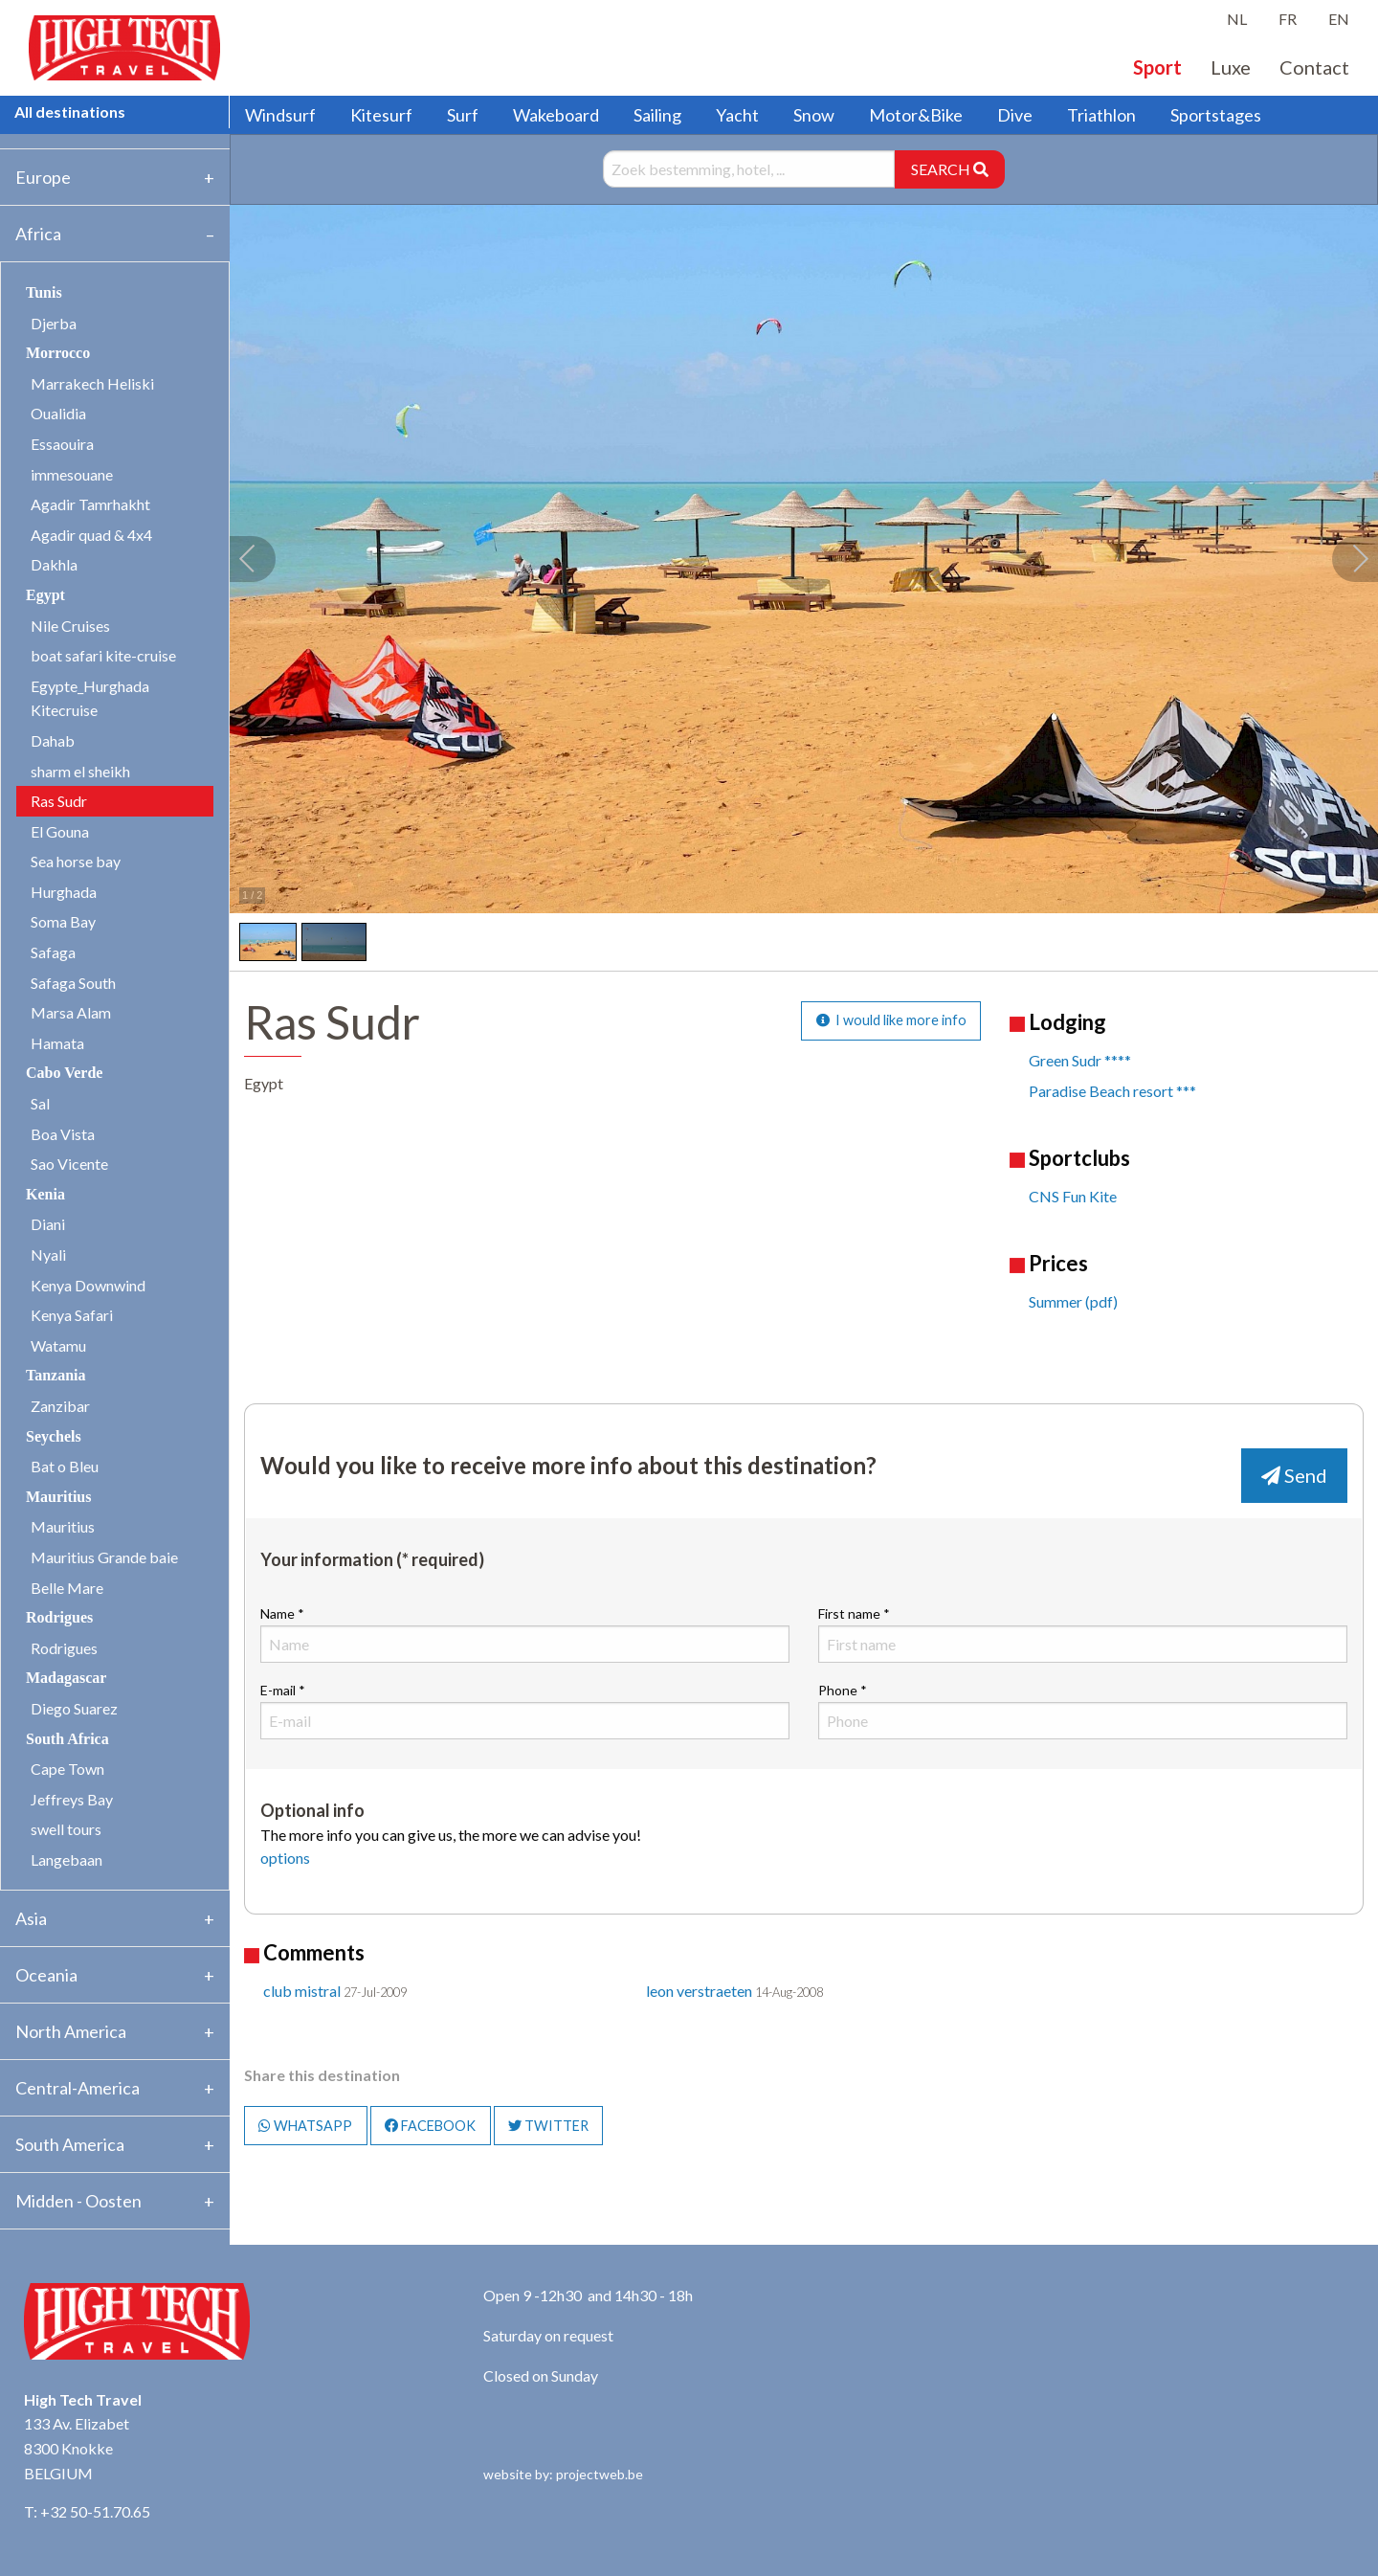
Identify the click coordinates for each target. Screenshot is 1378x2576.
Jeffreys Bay (72, 1799)
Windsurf (280, 114)
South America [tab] (69, 2144)
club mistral (302, 1991)
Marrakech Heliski (92, 383)
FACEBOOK (430, 2125)
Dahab (53, 740)
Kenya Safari (72, 1315)
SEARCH (950, 169)
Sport (1157, 67)
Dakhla (54, 564)
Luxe (1231, 67)
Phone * (1082, 1710)
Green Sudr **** (1080, 1060)
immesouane (72, 474)
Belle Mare (67, 1588)
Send (1294, 1475)
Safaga (53, 952)
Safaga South (73, 983)
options (285, 1857)
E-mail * (524, 1710)
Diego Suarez (74, 1708)
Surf (462, 114)
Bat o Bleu (65, 1466)
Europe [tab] (43, 177)
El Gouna (60, 831)
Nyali (48, 1254)
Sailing (657, 114)
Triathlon (1101, 114)
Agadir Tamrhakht (90, 504)
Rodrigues (64, 1648)
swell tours (66, 1829)
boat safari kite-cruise (103, 655)
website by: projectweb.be (563, 2474)
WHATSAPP (305, 2125)
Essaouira (62, 444)
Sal (40, 1103)
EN (1338, 19)
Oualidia (58, 413)
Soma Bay (63, 921)
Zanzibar (60, 1406)
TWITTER (548, 2125)
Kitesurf (381, 114)
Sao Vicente (69, 1163)
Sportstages (1215, 114)
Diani (48, 1224)
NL (1237, 19)
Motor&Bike (916, 114)
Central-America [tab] (77, 2087)
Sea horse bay (76, 861)
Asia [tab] (31, 1918)
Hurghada (64, 892)
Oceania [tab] (46, 1974)
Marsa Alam (71, 1012)
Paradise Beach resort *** (1112, 1091)
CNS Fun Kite (1073, 1196)
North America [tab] (70, 2031)
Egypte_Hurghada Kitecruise (90, 698)
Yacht (737, 114)
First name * (1082, 1634)
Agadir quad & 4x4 (91, 535)
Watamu (58, 1345)
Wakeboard (556, 114)
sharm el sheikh (80, 771)
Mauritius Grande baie (104, 1557)
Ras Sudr (59, 801)
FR (1287, 19)
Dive (1015, 114)
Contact (1314, 67)
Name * (524, 1634)
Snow (813, 114)
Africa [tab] (38, 233)
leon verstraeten (699, 1991)
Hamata (57, 1043)
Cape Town (67, 1768)
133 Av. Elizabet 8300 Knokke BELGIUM (76, 2447)
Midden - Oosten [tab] (78, 2200)
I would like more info (891, 1020)
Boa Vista (63, 1134)
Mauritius (63, 1526)
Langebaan (66, 1859)
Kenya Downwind (88, 1285)
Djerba (54, 323)
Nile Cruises (70, 625)
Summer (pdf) (1073, 1301)
